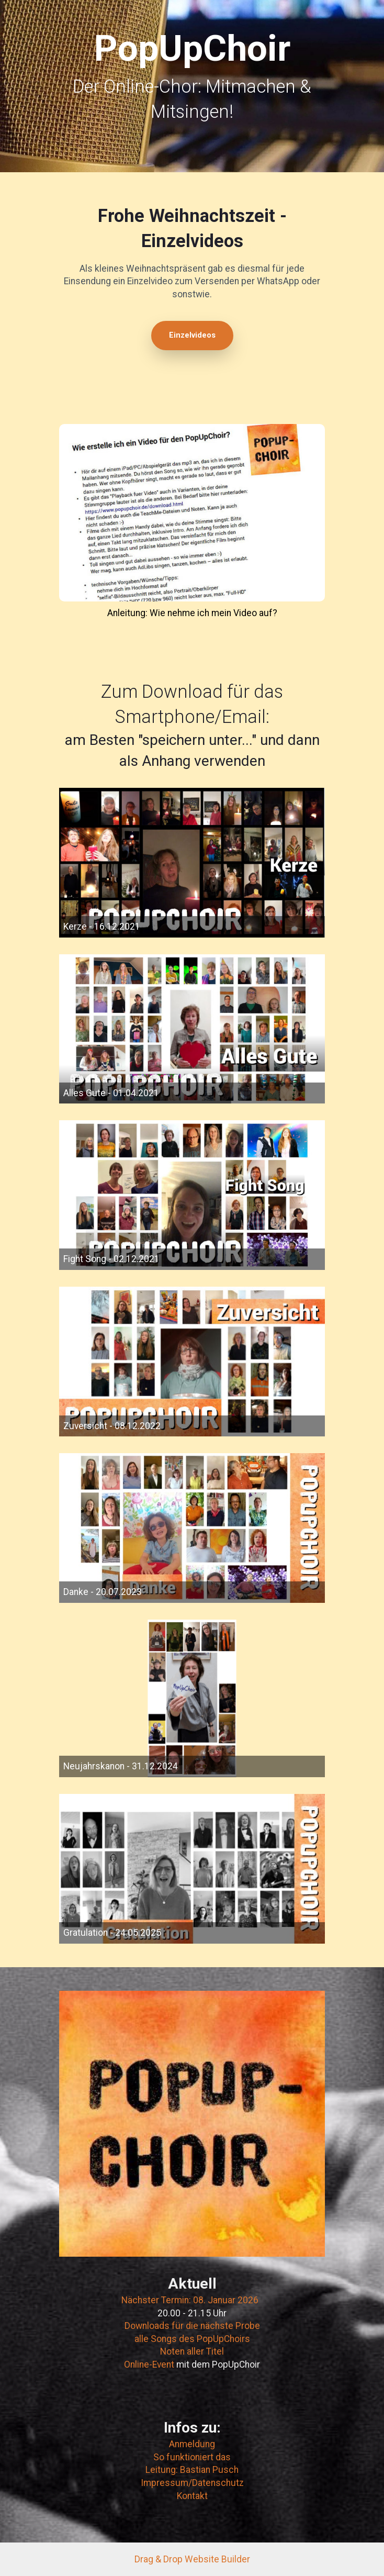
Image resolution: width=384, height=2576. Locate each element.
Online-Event (150, 2364)
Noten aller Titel (192, 2351)
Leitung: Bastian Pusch (192, 2470)
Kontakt (192, 2496)
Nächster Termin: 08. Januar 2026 (189, 2300)
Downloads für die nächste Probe (192, 2326)
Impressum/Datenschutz (192, 2483)
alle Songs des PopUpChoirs (192, 2339)
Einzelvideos (192, 335)
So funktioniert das (192, 2457)
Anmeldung (192, 2444)
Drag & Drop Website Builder (192, 2559)
